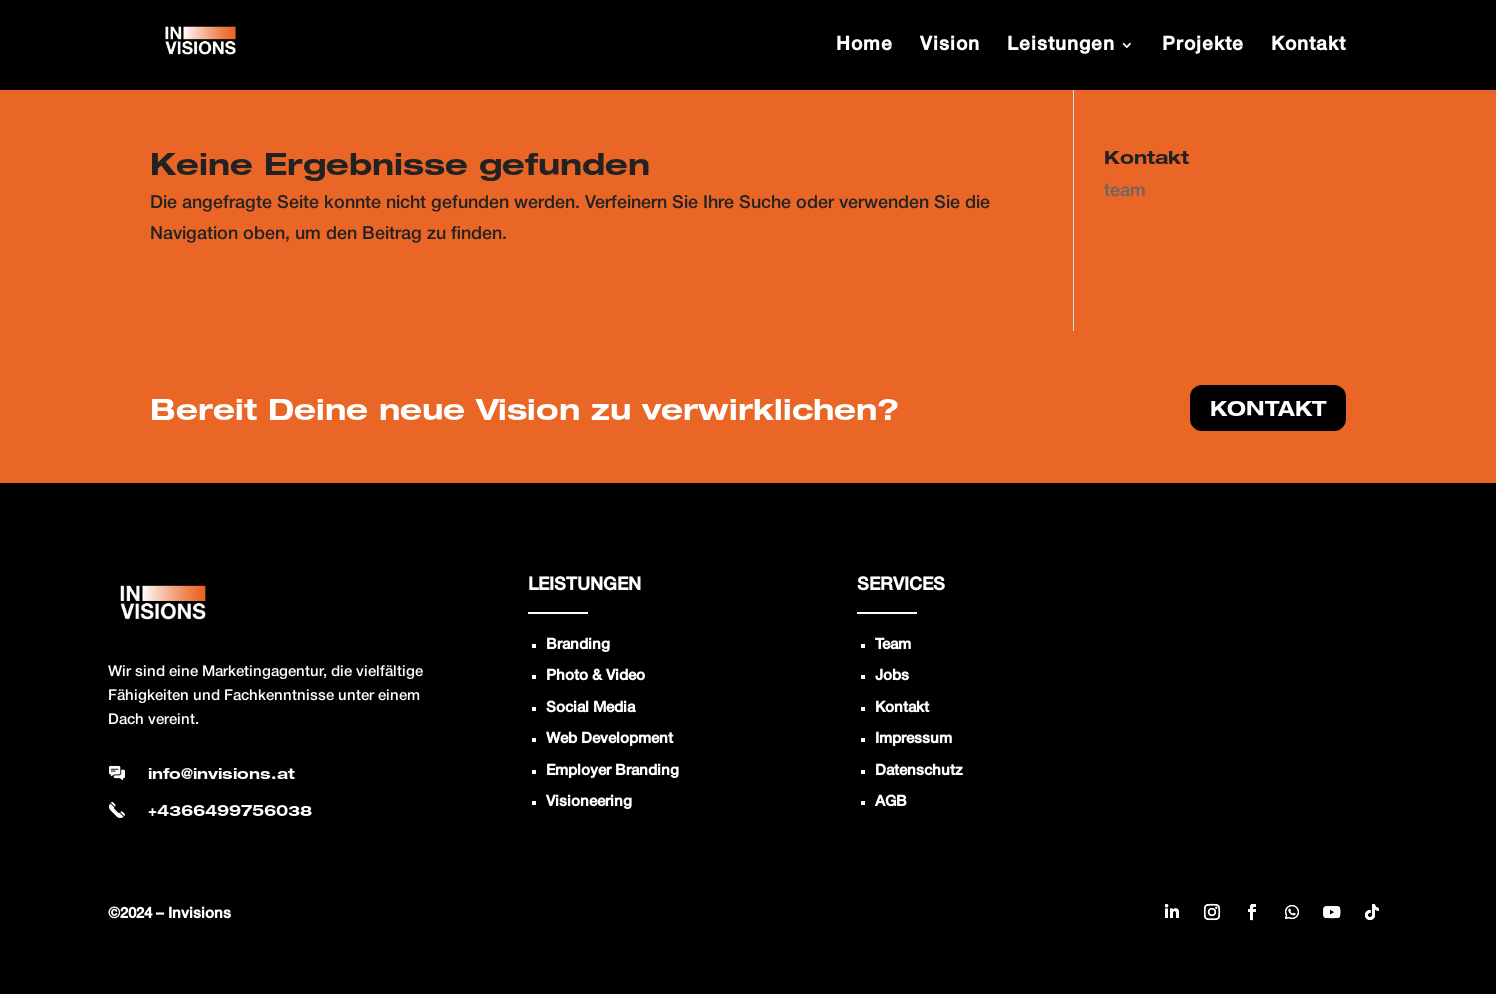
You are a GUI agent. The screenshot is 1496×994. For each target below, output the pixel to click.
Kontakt (902, 708)
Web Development (609, 739)
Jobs (892, 676)
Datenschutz (919, 771)
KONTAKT (1268, 408)
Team (893, 645)
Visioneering (589, 802)
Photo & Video (595, 676)
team (1125, 191)
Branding (578, 645)
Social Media (590, 708)
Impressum (913, 739)
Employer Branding (612, 771)
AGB (891, 802)
